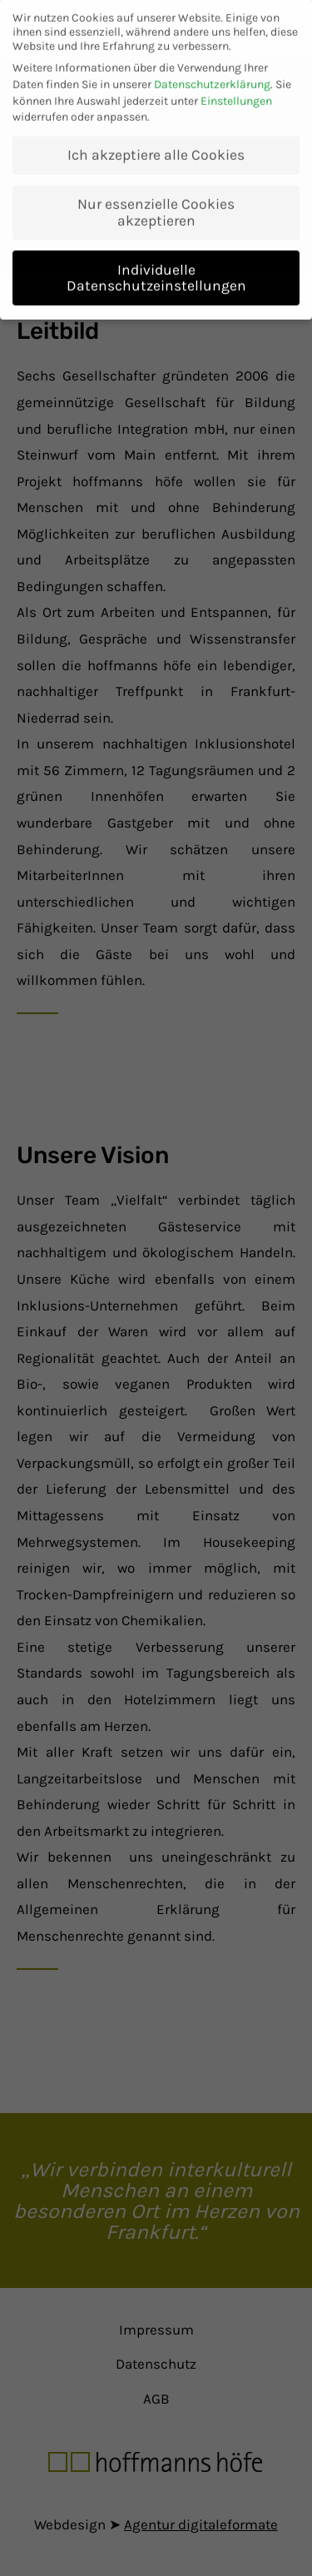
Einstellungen (236, 91)
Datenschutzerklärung (212, 75)
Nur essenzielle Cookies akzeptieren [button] (156, 203)
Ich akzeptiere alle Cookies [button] (156, 145)
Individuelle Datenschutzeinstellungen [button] (156, 268)
